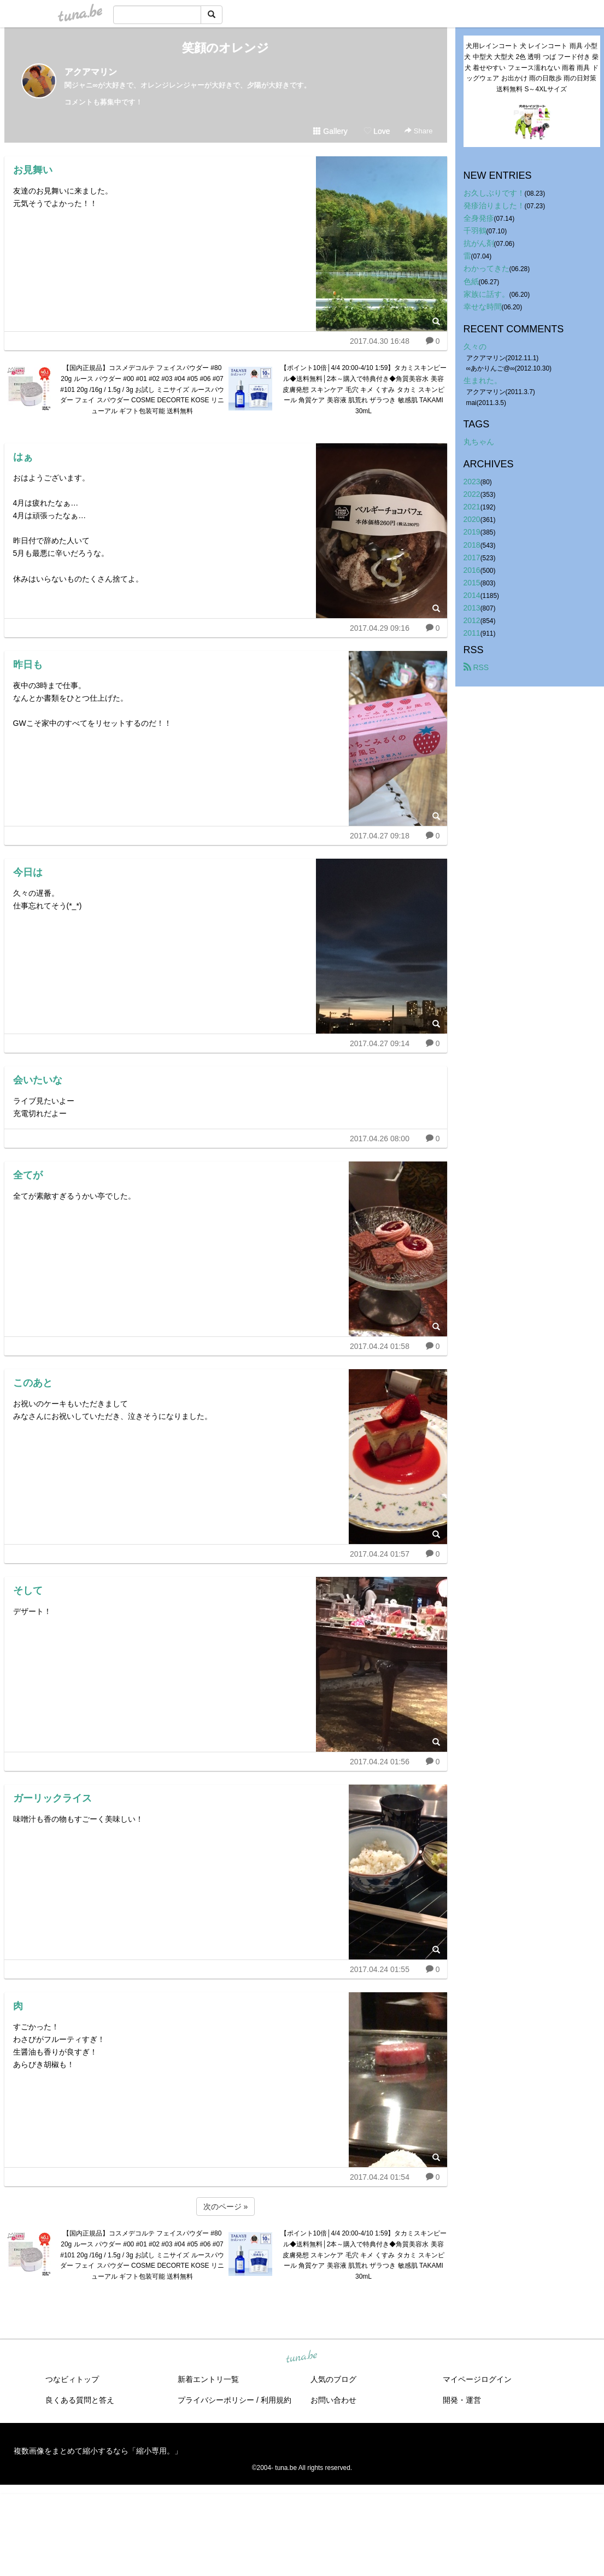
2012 (472, 620)
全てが (28, 1175)
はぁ (23, 456)
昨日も (28, 664)
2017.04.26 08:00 (379, 1138)
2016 (472, 570)
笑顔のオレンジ (225, 48)
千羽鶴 (475, 230)
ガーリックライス (52, 1798)
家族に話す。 (486, 294)
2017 (472, 557)
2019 (472, 531)
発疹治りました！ (494, 205)
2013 (472, 607)
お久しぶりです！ (494, 193)
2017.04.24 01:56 (379, 1761)
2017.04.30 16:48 (379, 341)
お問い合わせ (333, 2400)
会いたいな (37, 1080)
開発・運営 (462, 2400)
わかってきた (486, 268)
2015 (472, 582)
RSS (476, 667)
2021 (472, 506)
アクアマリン (90, 72)
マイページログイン (477, 2379)
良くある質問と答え (79, 2400)
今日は (28, 872)
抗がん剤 (479, 243)
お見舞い (32, 170)
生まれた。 (483, 380)
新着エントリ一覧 (208, 2379)
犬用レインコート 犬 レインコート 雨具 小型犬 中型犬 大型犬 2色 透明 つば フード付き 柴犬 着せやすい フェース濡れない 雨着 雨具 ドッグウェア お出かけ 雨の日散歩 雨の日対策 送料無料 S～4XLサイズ (531, 67)
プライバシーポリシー (216, 2400)
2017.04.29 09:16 (379, 628)
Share (418, 131)
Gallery (330, 131)
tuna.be (302, 2357)
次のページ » (225, 2206)
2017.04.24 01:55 (379, 1969)
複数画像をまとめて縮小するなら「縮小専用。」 (98, 2450)
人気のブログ (333, 2379)
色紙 (471, 281)
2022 (472, 494)
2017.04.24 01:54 (379, 2177)
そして (28, 1590)
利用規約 (276, 2400)
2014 (472, 595)
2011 (472, 633)
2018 (472, 545)
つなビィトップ (72, 2379)
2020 (472, 519)
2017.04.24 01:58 (379, 1346)
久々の (475, 346)
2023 (472, 481)
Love (376, 131)
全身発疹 (479, 218)
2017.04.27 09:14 (379, 1043)
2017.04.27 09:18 (379, 835)
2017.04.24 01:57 (379, 1554)
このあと (32, 1382)
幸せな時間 (483, 306)
